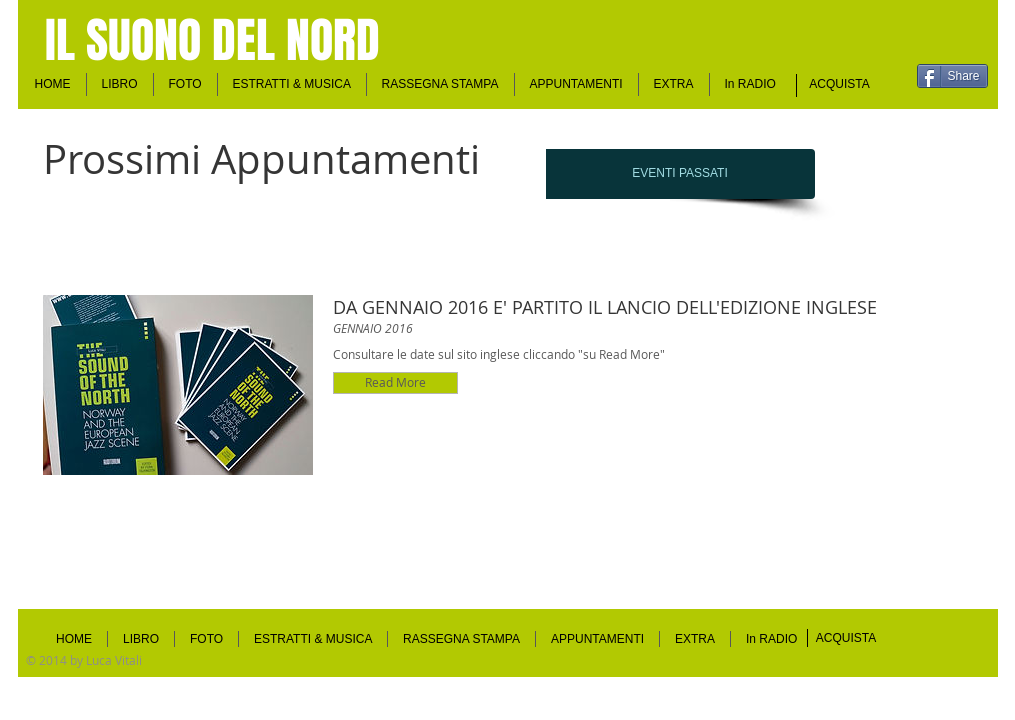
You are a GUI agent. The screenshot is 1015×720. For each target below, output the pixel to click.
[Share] (952, 76)
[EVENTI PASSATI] (680, 174)
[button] (576, 84)
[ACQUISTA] (840, 84)
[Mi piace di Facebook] (910, 46)
